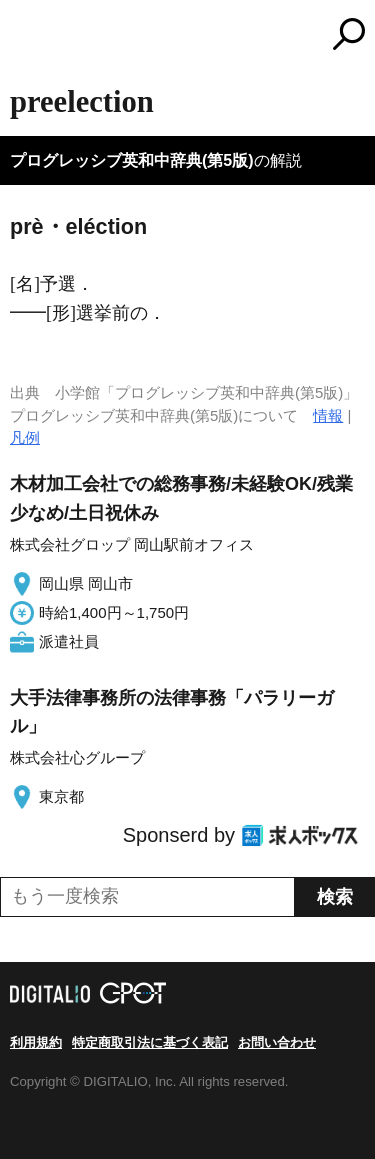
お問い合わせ (277, 1042)
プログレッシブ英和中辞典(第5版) (132, 160)
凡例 (25, 437)
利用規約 (36, 1042)
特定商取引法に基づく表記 (150, 1042)
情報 (328, 415)
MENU (25, 36)
